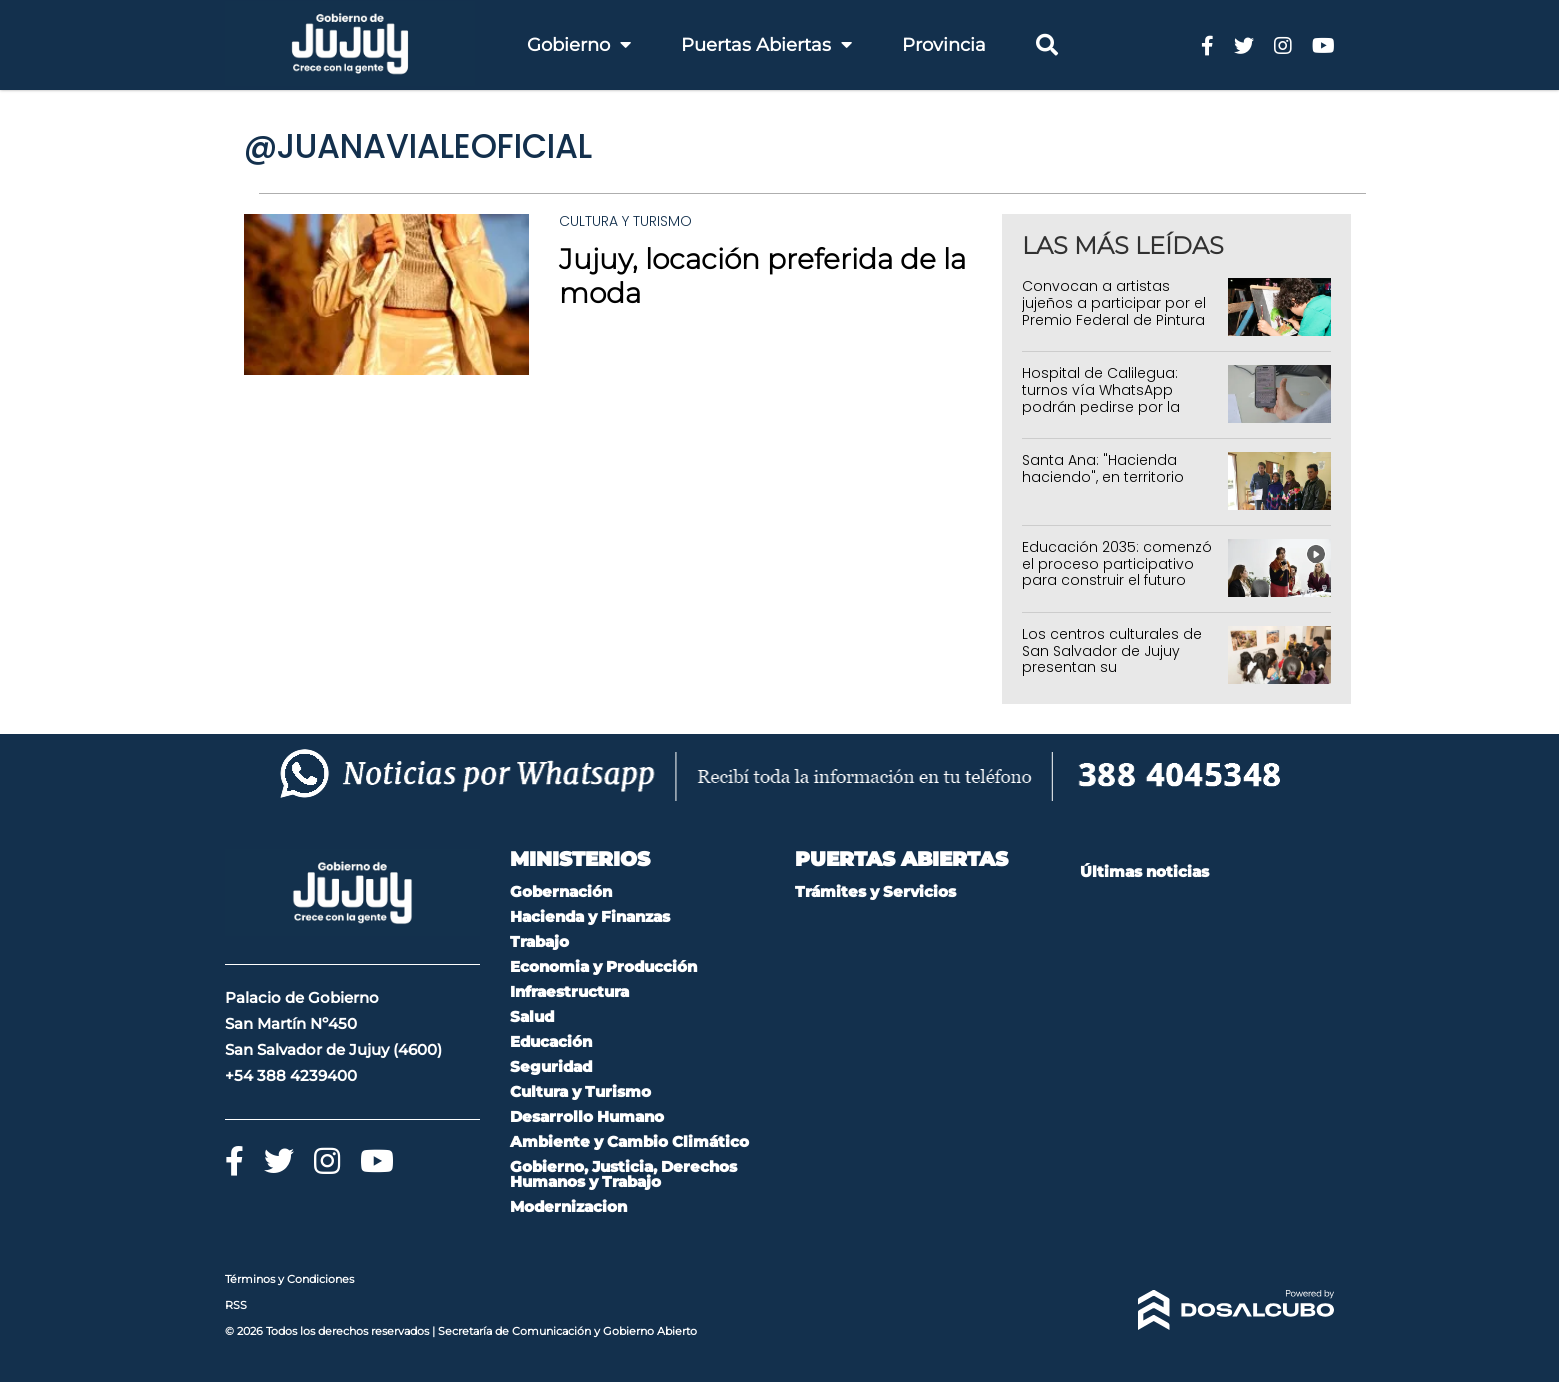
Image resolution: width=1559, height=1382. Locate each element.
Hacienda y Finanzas (590, 916)
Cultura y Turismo (625, 221)
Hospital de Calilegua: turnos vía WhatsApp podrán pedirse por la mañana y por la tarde (1104, 398)
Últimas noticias (1144, 871)
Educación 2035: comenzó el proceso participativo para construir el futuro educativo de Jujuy (1117, 572)
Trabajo (539, 941)
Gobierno (579, 45)
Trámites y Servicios (875, 891)
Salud (532, 1016)
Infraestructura (569, 991)
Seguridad (551, 1066)
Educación (551, 1041)
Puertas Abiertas (766, 45)
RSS (236, 1305)
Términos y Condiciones (289, 1279)
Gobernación (561, 891)
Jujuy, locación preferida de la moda (762, 276)
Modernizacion (568, 1206)
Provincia (944, 45)
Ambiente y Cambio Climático (629, 1141)
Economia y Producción (603, 966)
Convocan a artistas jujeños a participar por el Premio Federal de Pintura (1114, 303)
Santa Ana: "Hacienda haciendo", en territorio (1103, 468)
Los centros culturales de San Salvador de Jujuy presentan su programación (1112, 659)
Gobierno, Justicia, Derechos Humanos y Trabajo (623, 1174)
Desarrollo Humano (587, 1116)
